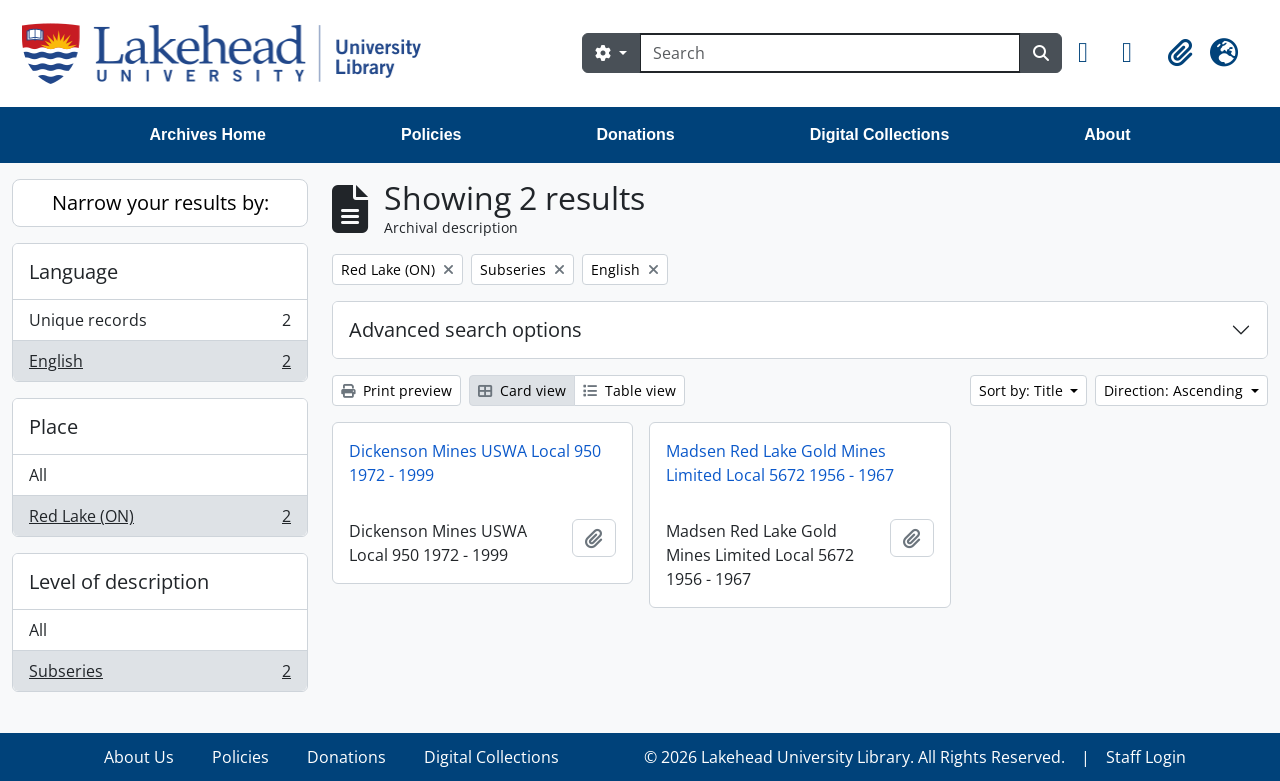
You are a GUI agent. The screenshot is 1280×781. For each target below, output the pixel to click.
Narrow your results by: (160, 202)
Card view (522, 390)
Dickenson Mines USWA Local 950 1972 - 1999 (475, 463)
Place (53, 426)
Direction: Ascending (1175, 390)
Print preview (396, 390)
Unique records (159, 324)
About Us (139, 757)
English (159, 365)
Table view (629, 390)
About (1107, 134)
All (38, 475)
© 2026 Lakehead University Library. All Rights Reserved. (854, 757)
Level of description (119, 581)
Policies (431, 134)
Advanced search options (465, 329)
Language (73, 271)
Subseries (159, 675)
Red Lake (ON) (159, 520)
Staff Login (1146, 757)
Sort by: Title (1023, 390)
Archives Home (208, 134)
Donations (635, 134)
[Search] (830, 53)
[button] (1092, 53)
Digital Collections (880, 134)
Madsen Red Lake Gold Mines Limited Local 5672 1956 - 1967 (780, 463)
